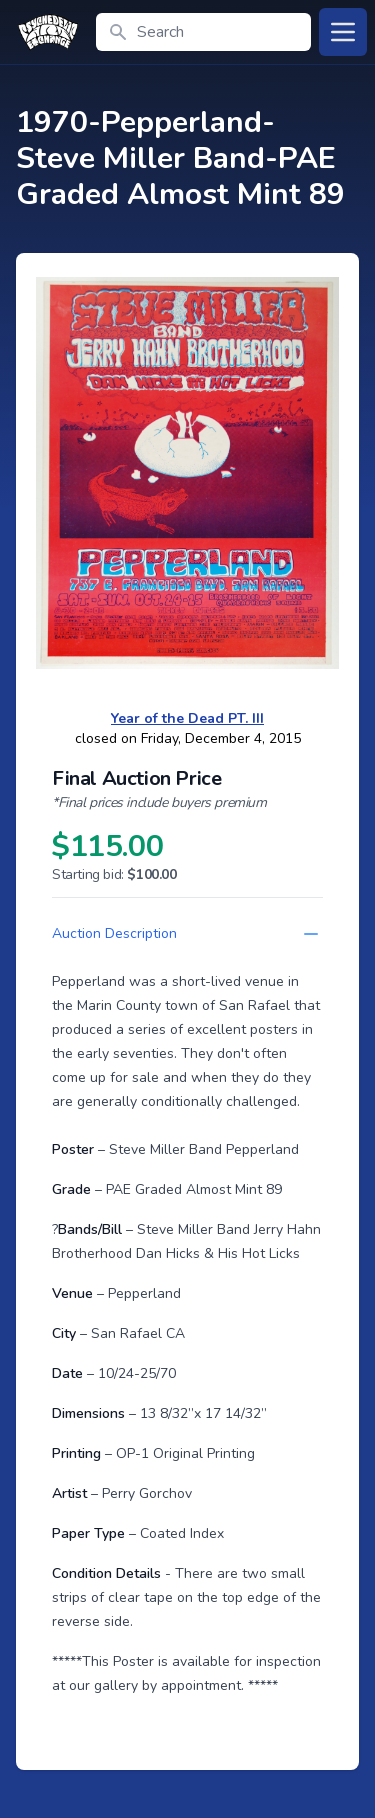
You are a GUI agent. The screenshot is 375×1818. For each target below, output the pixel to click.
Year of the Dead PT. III (187, 718)
